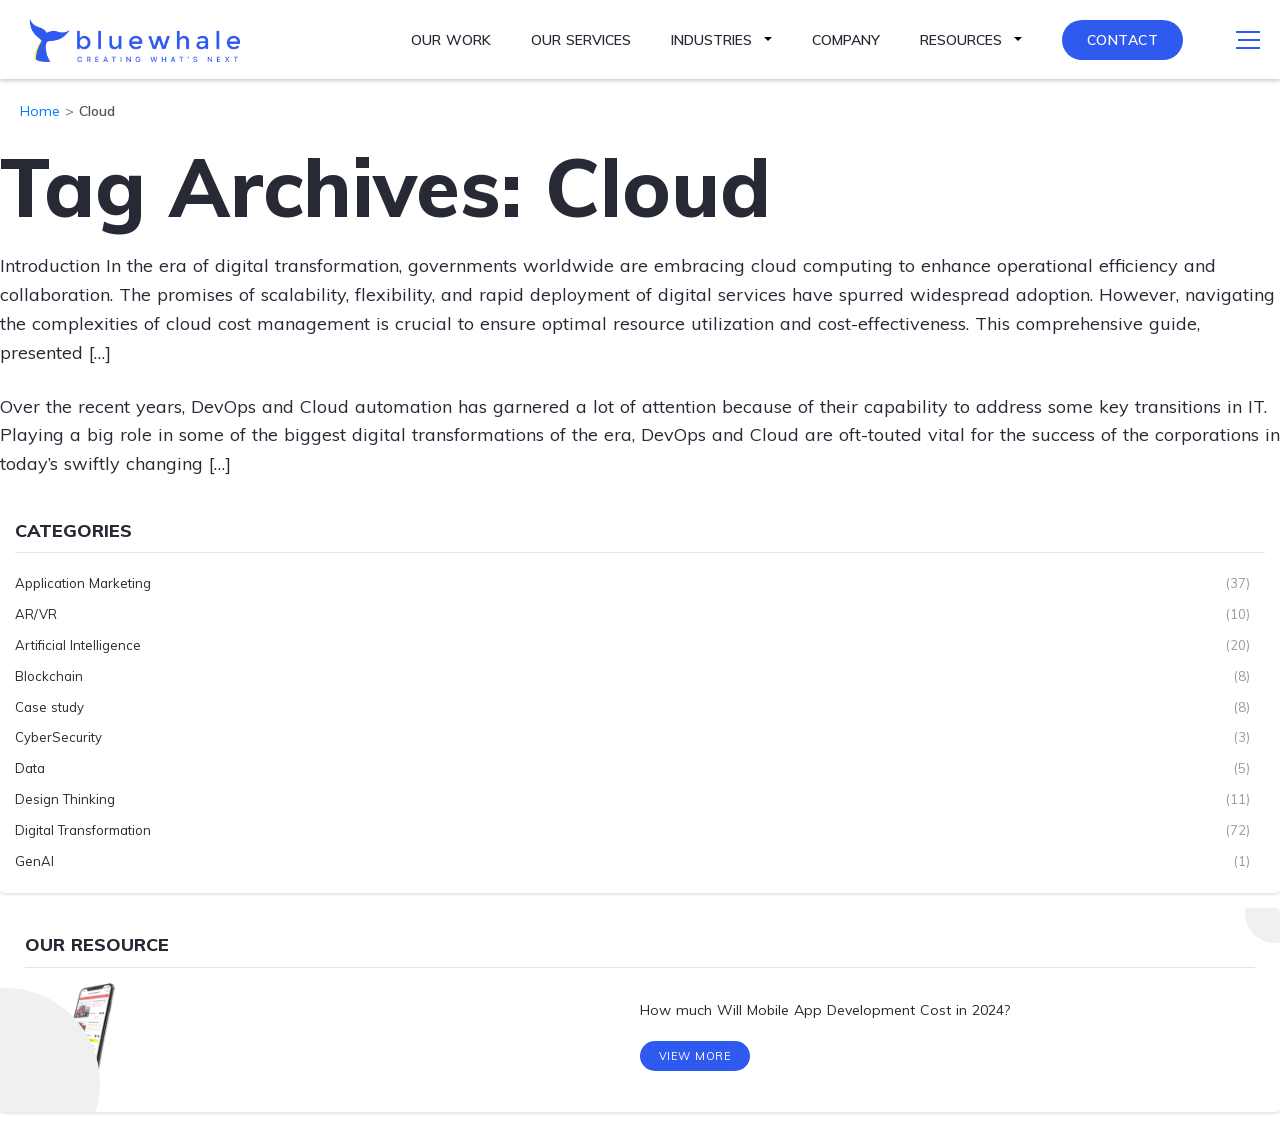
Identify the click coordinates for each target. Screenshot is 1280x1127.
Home (40, 111)
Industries (711, 40)
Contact (1123, 40)
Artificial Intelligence (78, 645)
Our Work (451, 40)
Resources (961, 40)
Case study (49, 707)
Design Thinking (65, 799)
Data (30, 768)
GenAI (34, 861)
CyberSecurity (58, 737)
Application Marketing (83, 583)
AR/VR (36, 614)
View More (695, 1056)
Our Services (581, 40)
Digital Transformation (83, 830)
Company (846, 40)
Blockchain (49, 676)
